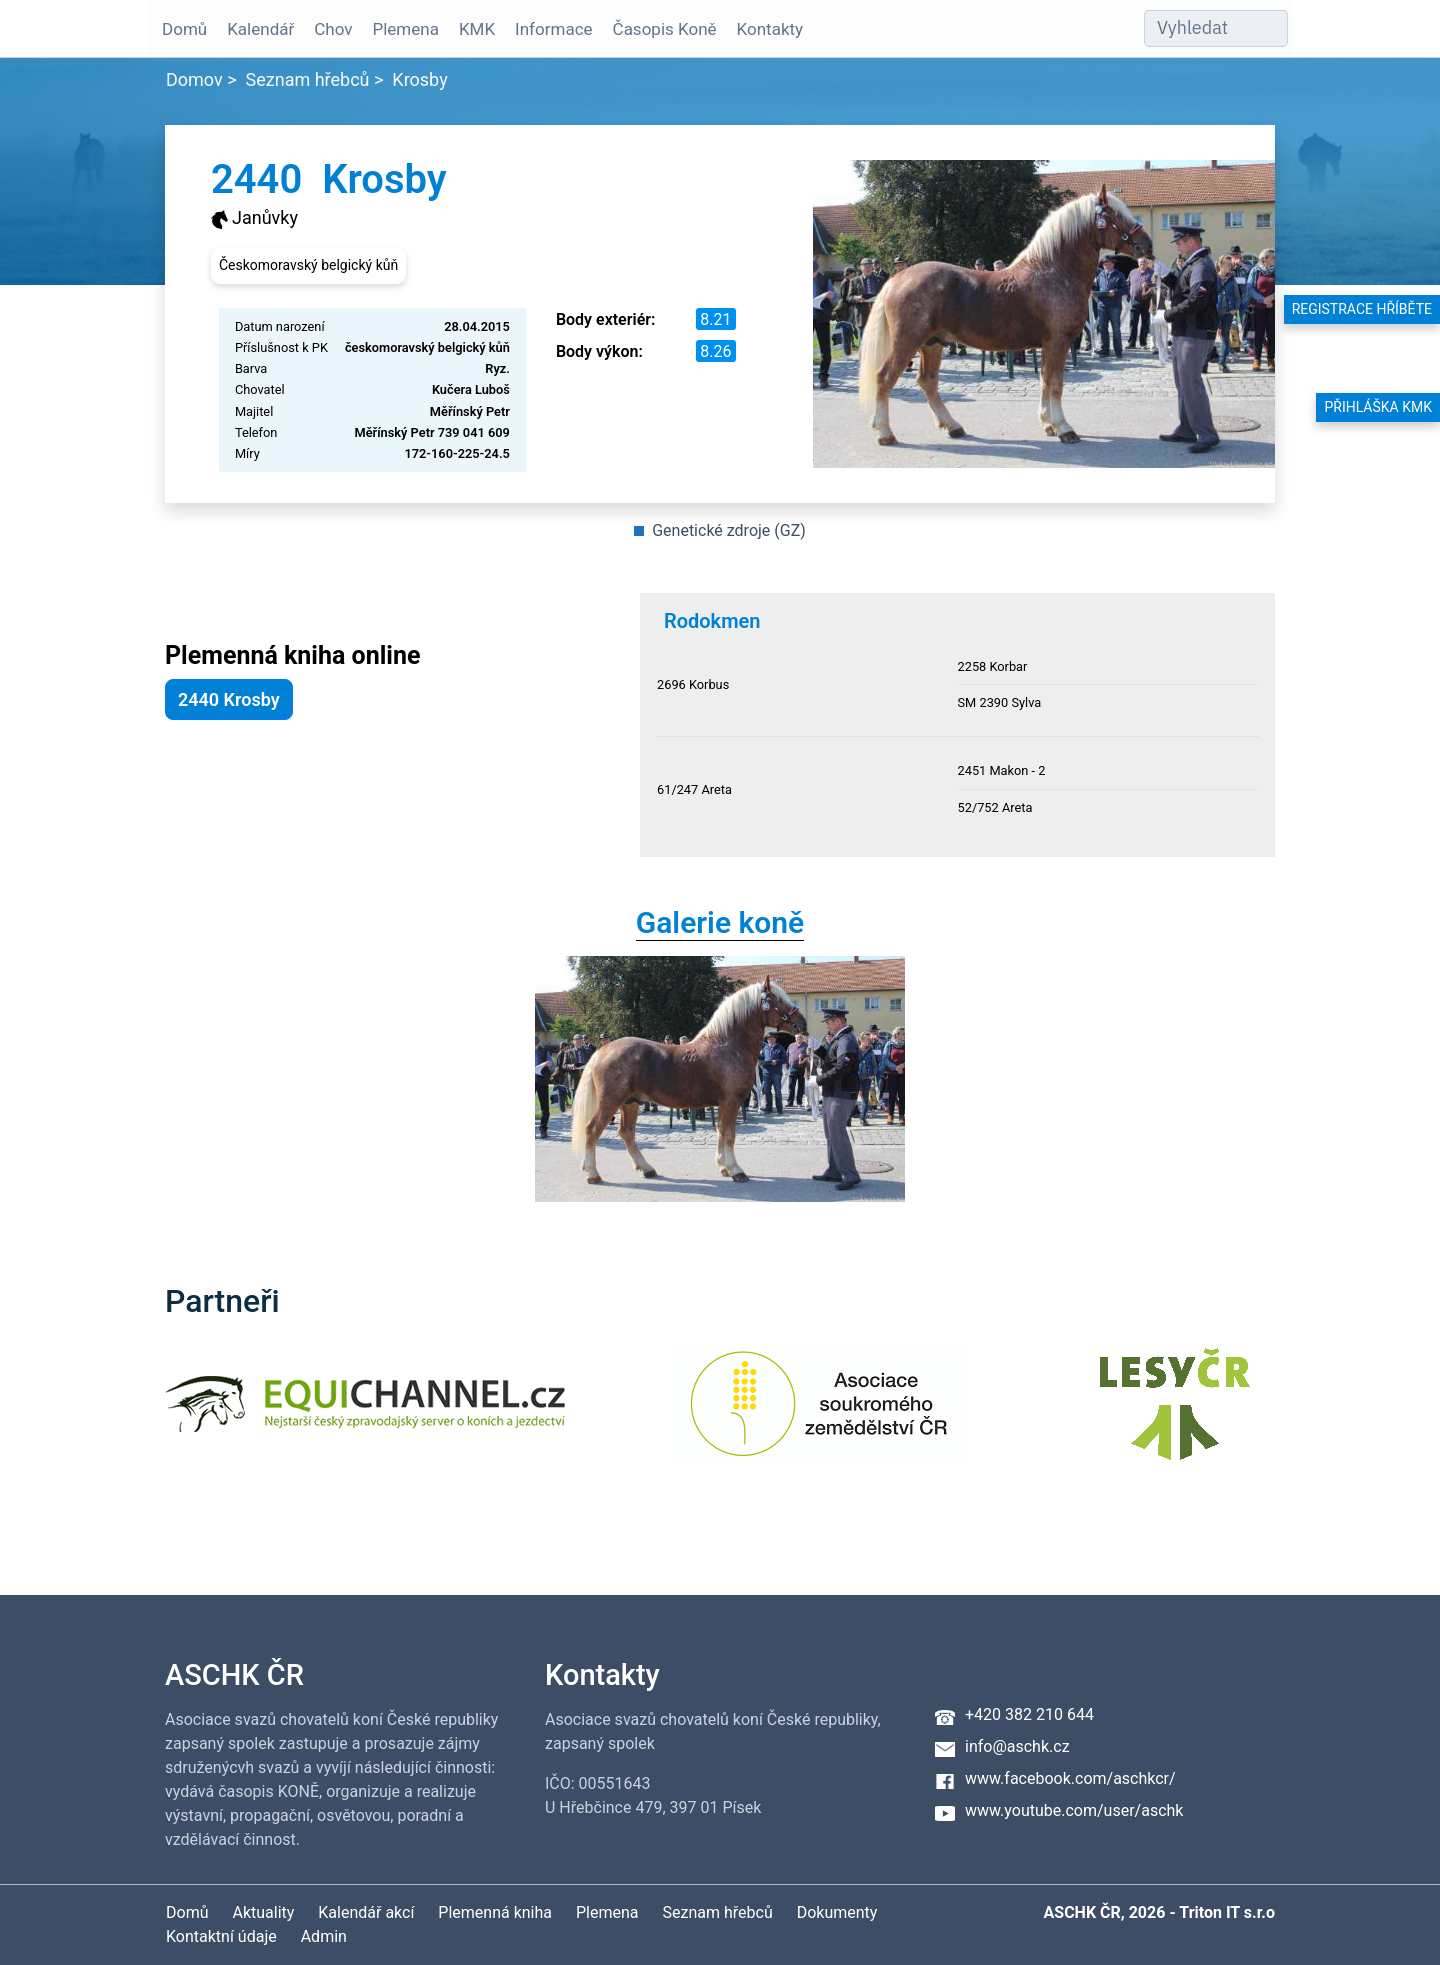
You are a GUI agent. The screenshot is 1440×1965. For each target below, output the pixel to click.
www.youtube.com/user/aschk (1074, 1810)
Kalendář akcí (366, 1912)
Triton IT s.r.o (1227, 1912)
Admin (324, 1936)
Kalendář (258, 29)
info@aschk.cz (1017, 1746)
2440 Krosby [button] (229, 699)
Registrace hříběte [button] (1362, 309)
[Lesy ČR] (1175, 1416)
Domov (194, 79)
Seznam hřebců (308, 79)
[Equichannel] (365, 1416)
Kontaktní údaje (221, 1936)
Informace (551, 29)
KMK (475, 29)
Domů (182, 29)
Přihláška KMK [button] (1378, 407)
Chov (331, 29)
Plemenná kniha (495, 1912)
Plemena (403, 29)
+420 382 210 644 (1029, 1714)
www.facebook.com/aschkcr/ (1070, 1778)
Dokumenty (837, 1912)
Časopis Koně (663, 29)
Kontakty (768, 29)
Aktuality (263, 1912)
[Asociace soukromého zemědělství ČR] (820, 1416)
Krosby (419, 79)
